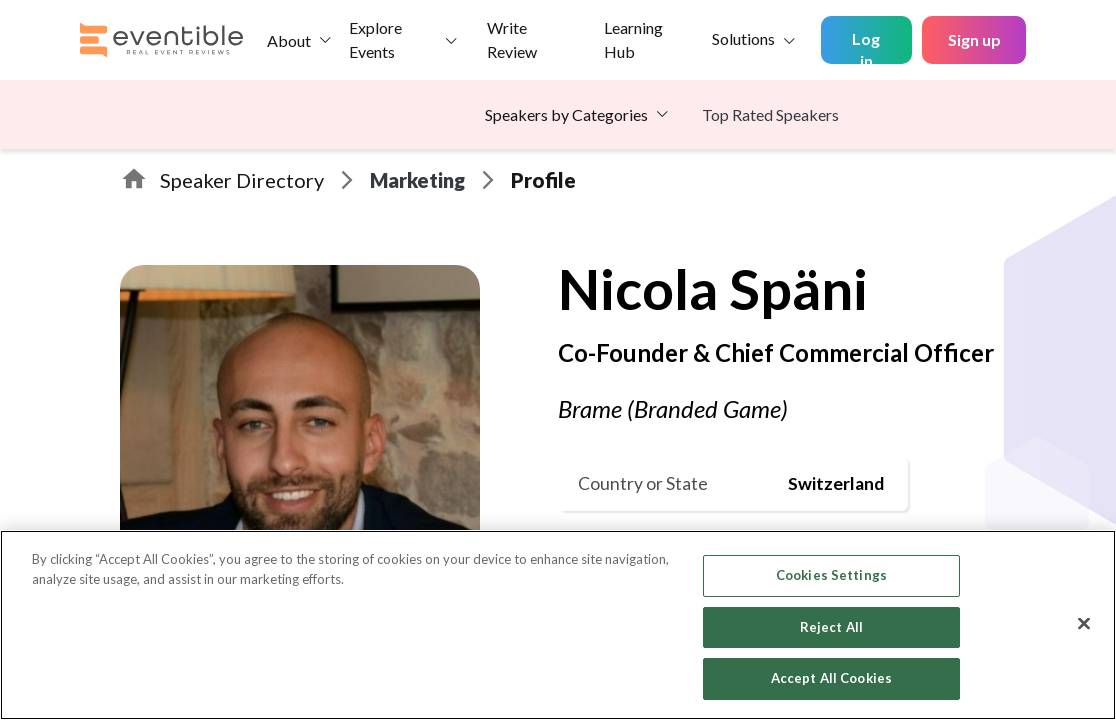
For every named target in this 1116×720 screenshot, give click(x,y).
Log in (866, 46)
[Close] (1084, 624)
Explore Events (375, 39)
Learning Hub (633, 39)
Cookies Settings (831, 575)
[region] (558, 625)
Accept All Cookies (831, 678)
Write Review (512, 39)
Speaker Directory (242, 180)
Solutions (743, 38)
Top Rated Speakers (770, 114)
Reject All (831, 627)
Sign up (974, 39)
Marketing (417, 180)
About (289, 40)
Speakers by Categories (566, 114)
